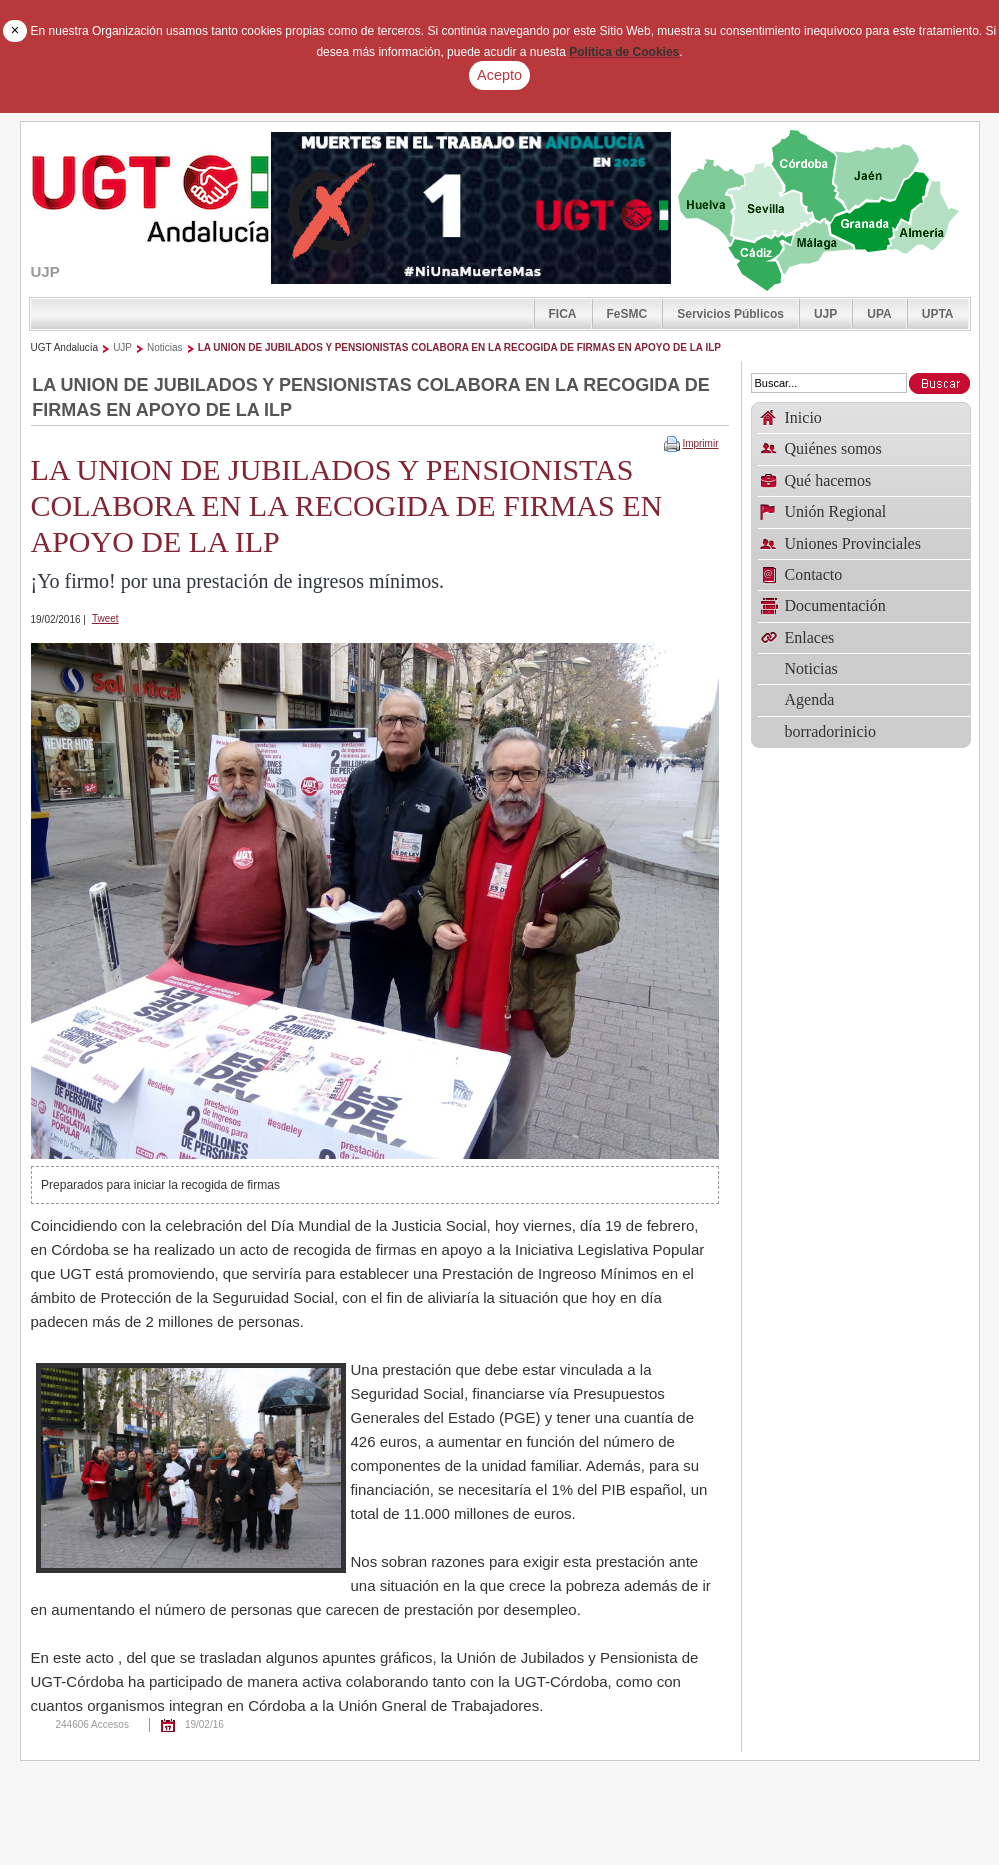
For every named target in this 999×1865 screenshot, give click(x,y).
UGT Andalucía (65, 347)
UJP (825, 314)
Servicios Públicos (730, 314)
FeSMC (627, 314)
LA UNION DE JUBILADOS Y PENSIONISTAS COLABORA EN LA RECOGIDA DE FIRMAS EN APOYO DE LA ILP (459, 347)
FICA (563, 314)
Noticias (165, 347)
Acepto (499, 75)
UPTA (938, 314)
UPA (879, 314)
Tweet (105, 618)
